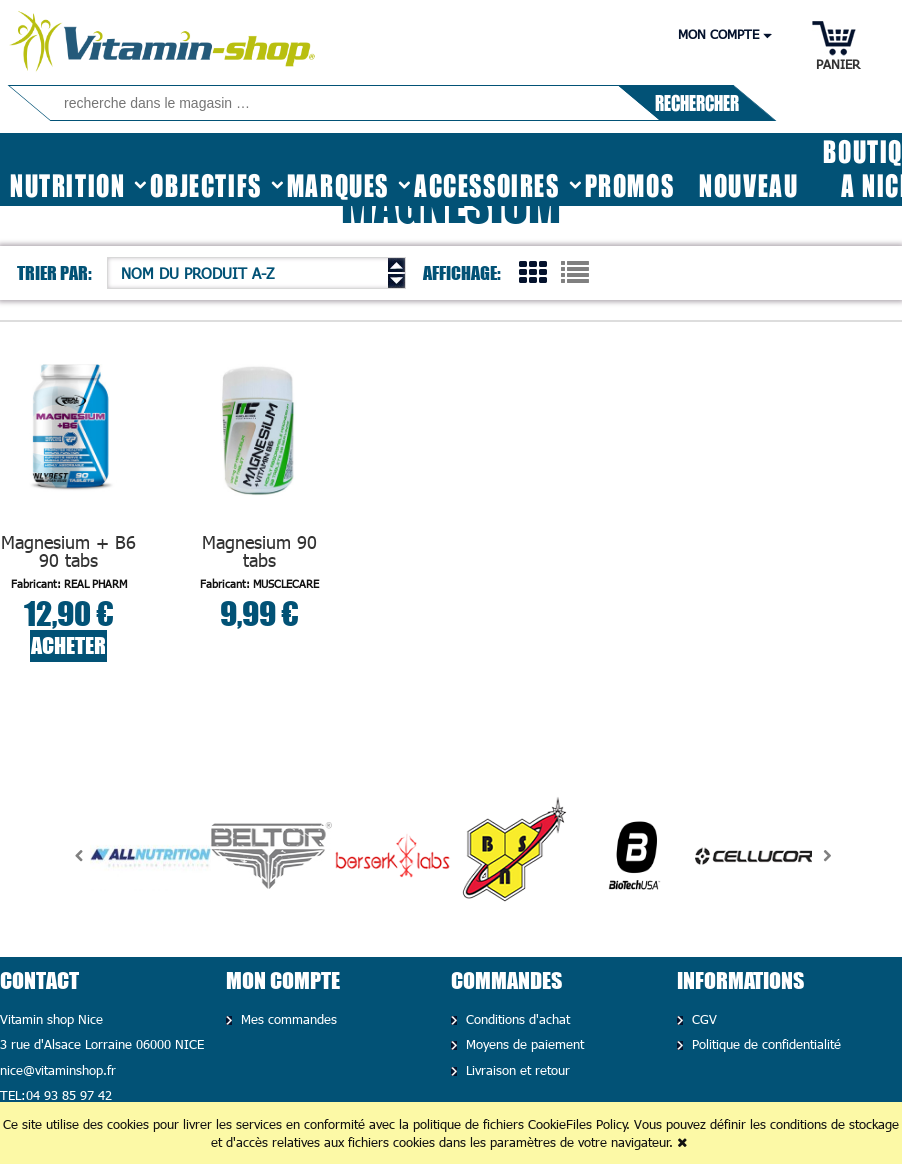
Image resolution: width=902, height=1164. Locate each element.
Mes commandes (286, 1019)
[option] (150, 856)
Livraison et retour (515, 1070)
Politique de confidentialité (764, 1044)
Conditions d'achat (515, 1019)
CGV (702, 1019)
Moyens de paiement (522, 1044)
